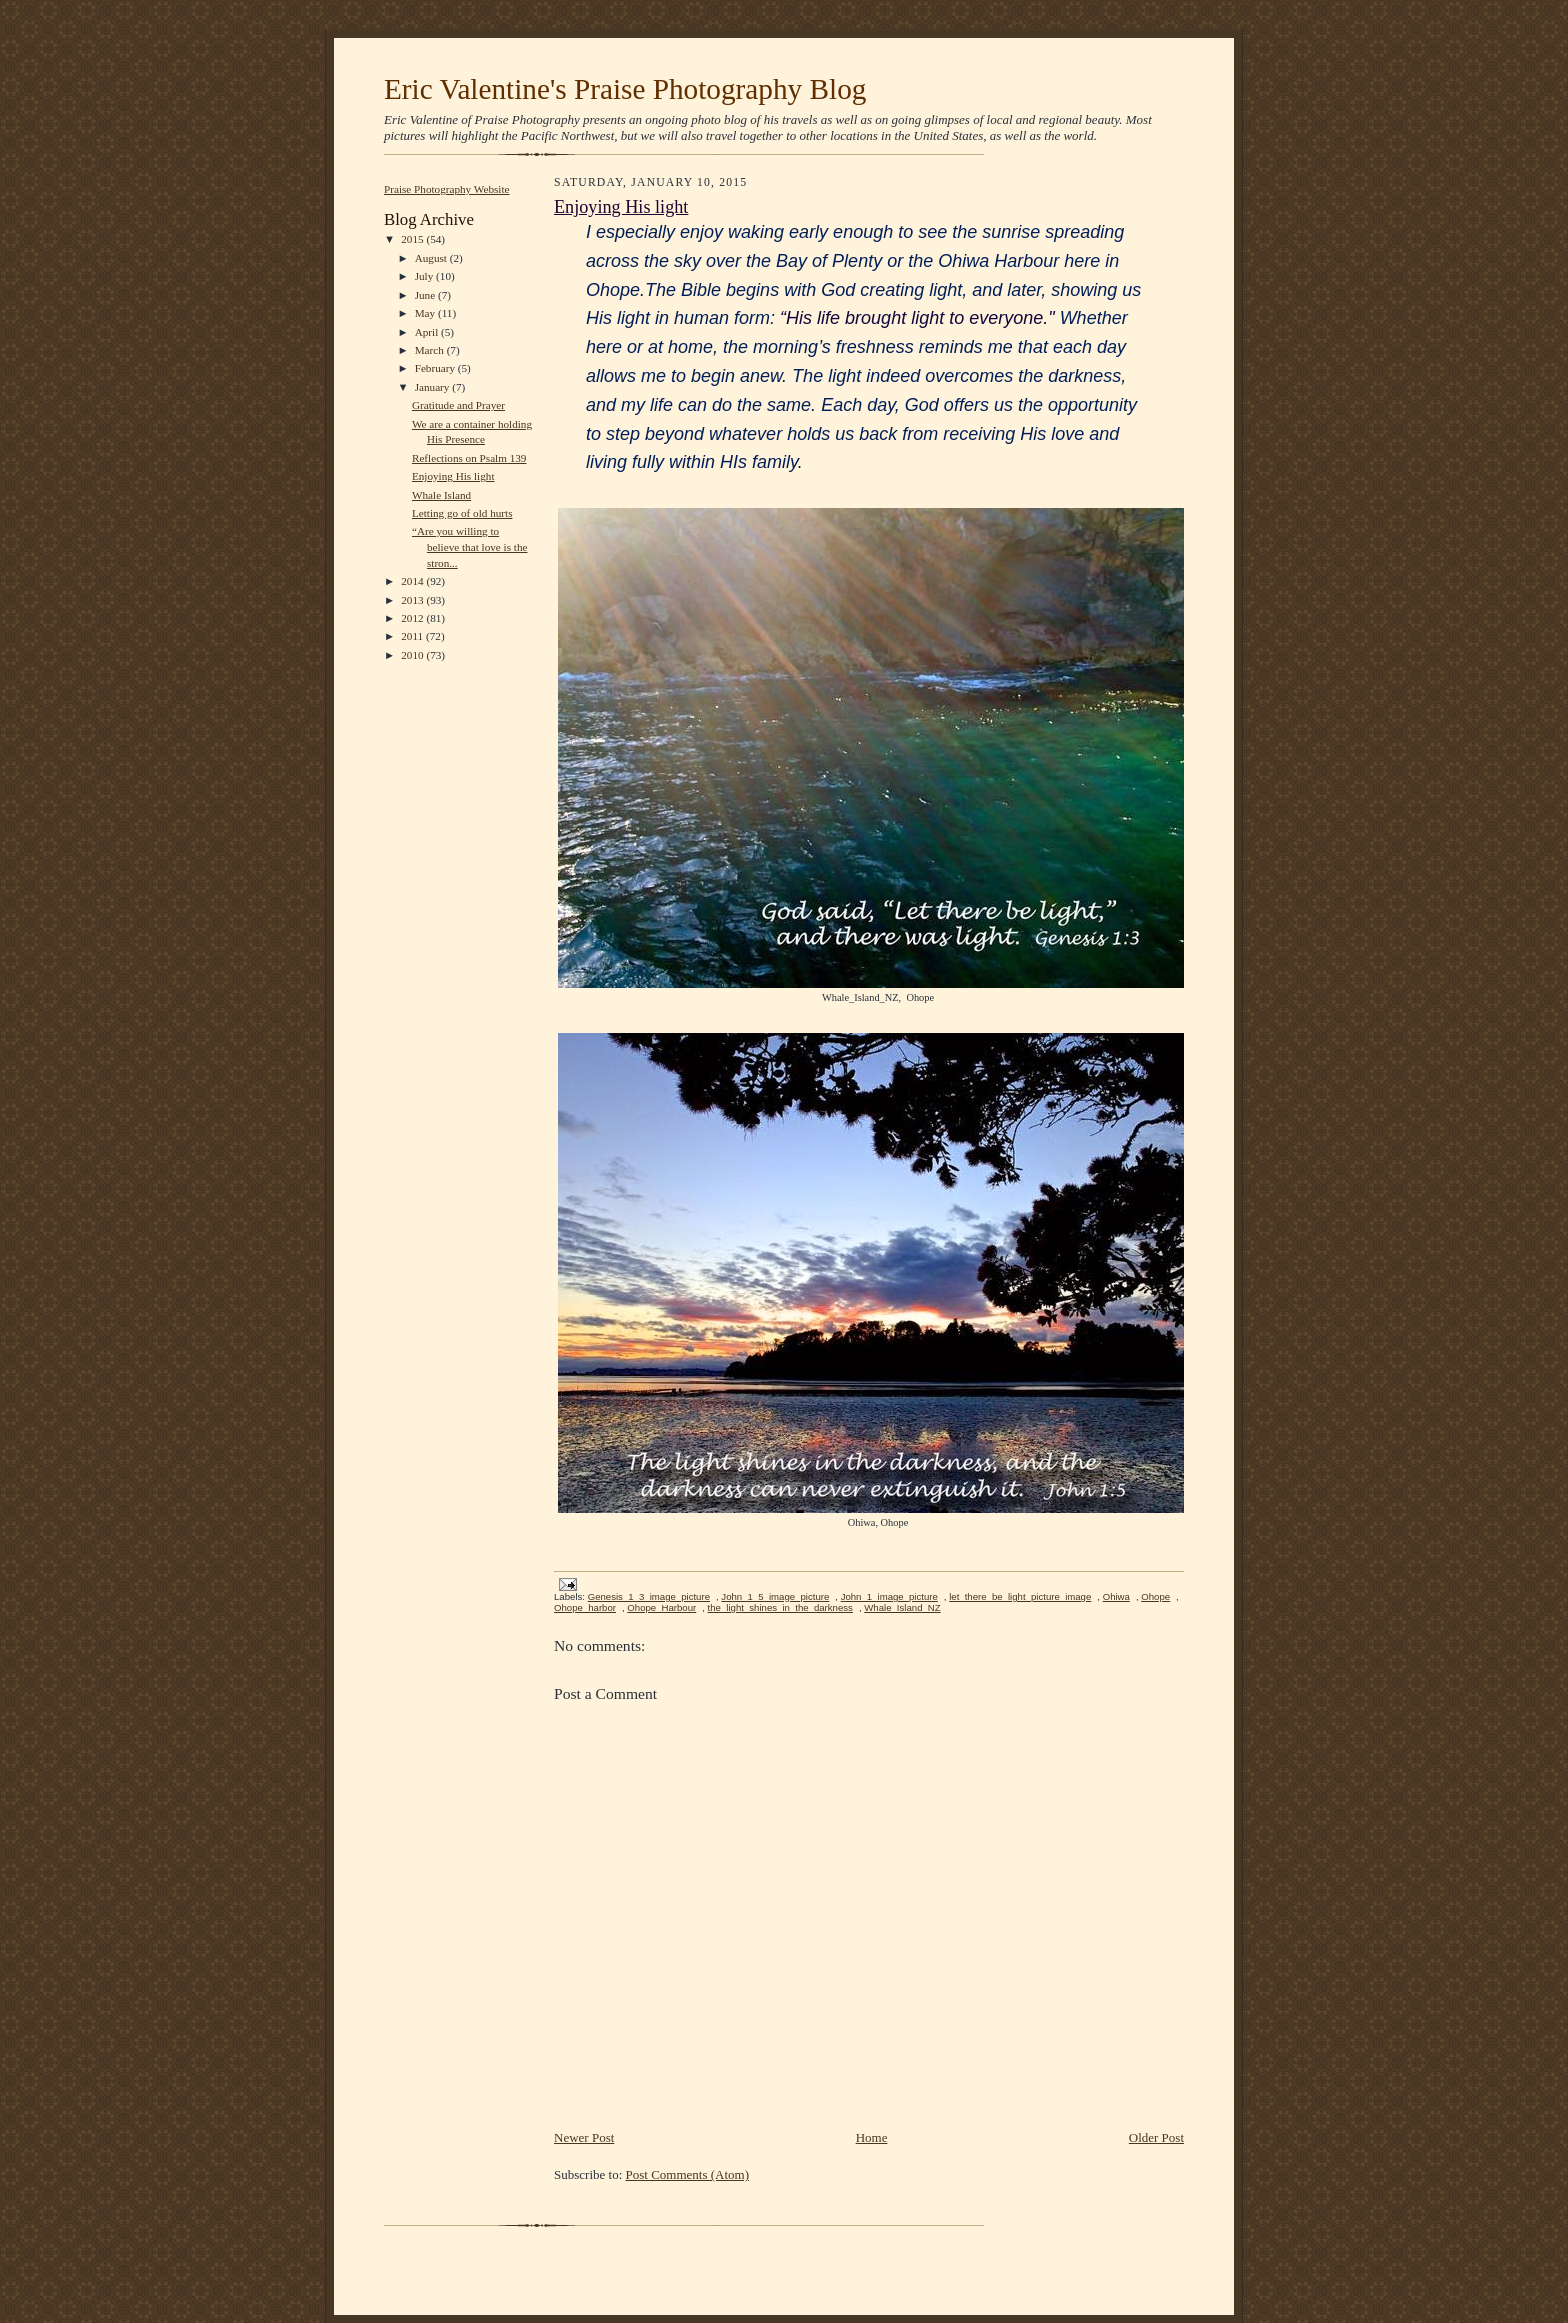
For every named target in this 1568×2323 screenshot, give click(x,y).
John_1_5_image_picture (775, 1596)
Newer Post (584, 2137)
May (426, 313)
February (436, 368)
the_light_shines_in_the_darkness (780, 1607)
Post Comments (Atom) (688, 2174)
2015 (413, 239)
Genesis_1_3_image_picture (649, 1596)
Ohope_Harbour (661, 1607)
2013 (413, 600)
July (425, 276)
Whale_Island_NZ (902, 1607)
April (428, 332)
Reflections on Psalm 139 (469, 458)
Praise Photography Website (447, 189)
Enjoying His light (453, 476)
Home (872, 2137)
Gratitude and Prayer (458, 405)
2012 (413, 618)
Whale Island (441, 495)
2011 (413, 636)
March (431, 350)
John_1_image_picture (889, 1596)
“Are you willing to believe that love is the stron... (470, 546)
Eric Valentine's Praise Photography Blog (625, 89)
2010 (413, 655)
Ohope (1155, 1596)
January (434, 387)
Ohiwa (1116, 1596)
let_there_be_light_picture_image (1020, 1596)
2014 (413, 581)
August (432, 258)
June (426, 295)
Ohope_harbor (585, 1607)
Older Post (1156, 2137)
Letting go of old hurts (462, 513)
